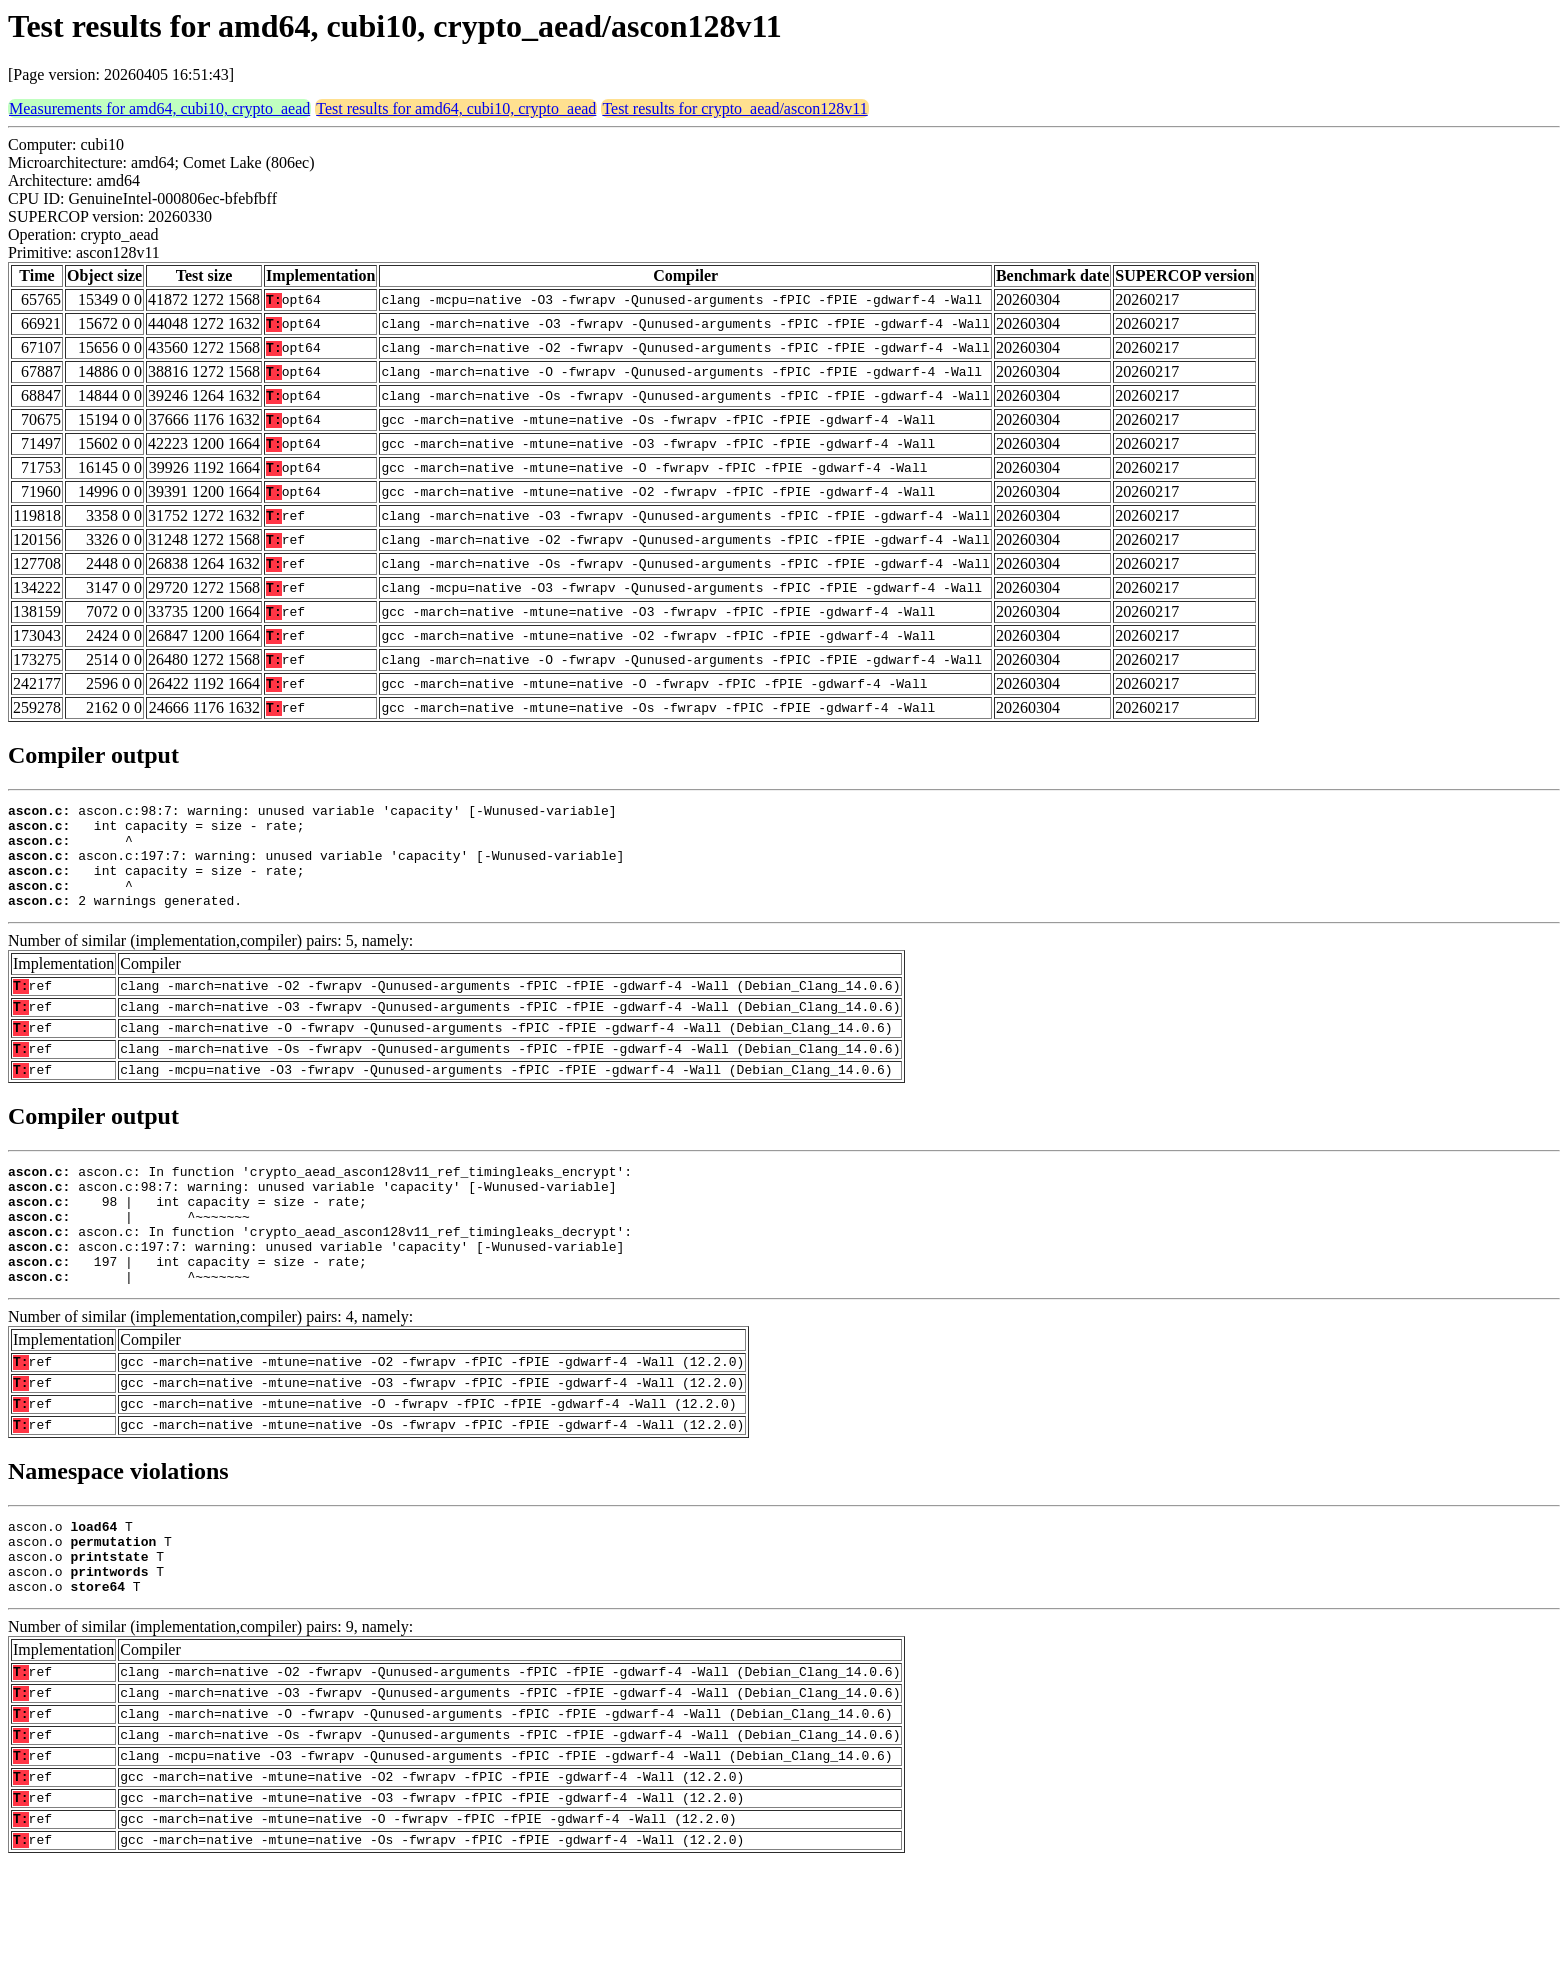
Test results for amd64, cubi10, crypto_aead (456, 108)
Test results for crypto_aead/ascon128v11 (734, 108)
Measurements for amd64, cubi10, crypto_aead (159, 108)
